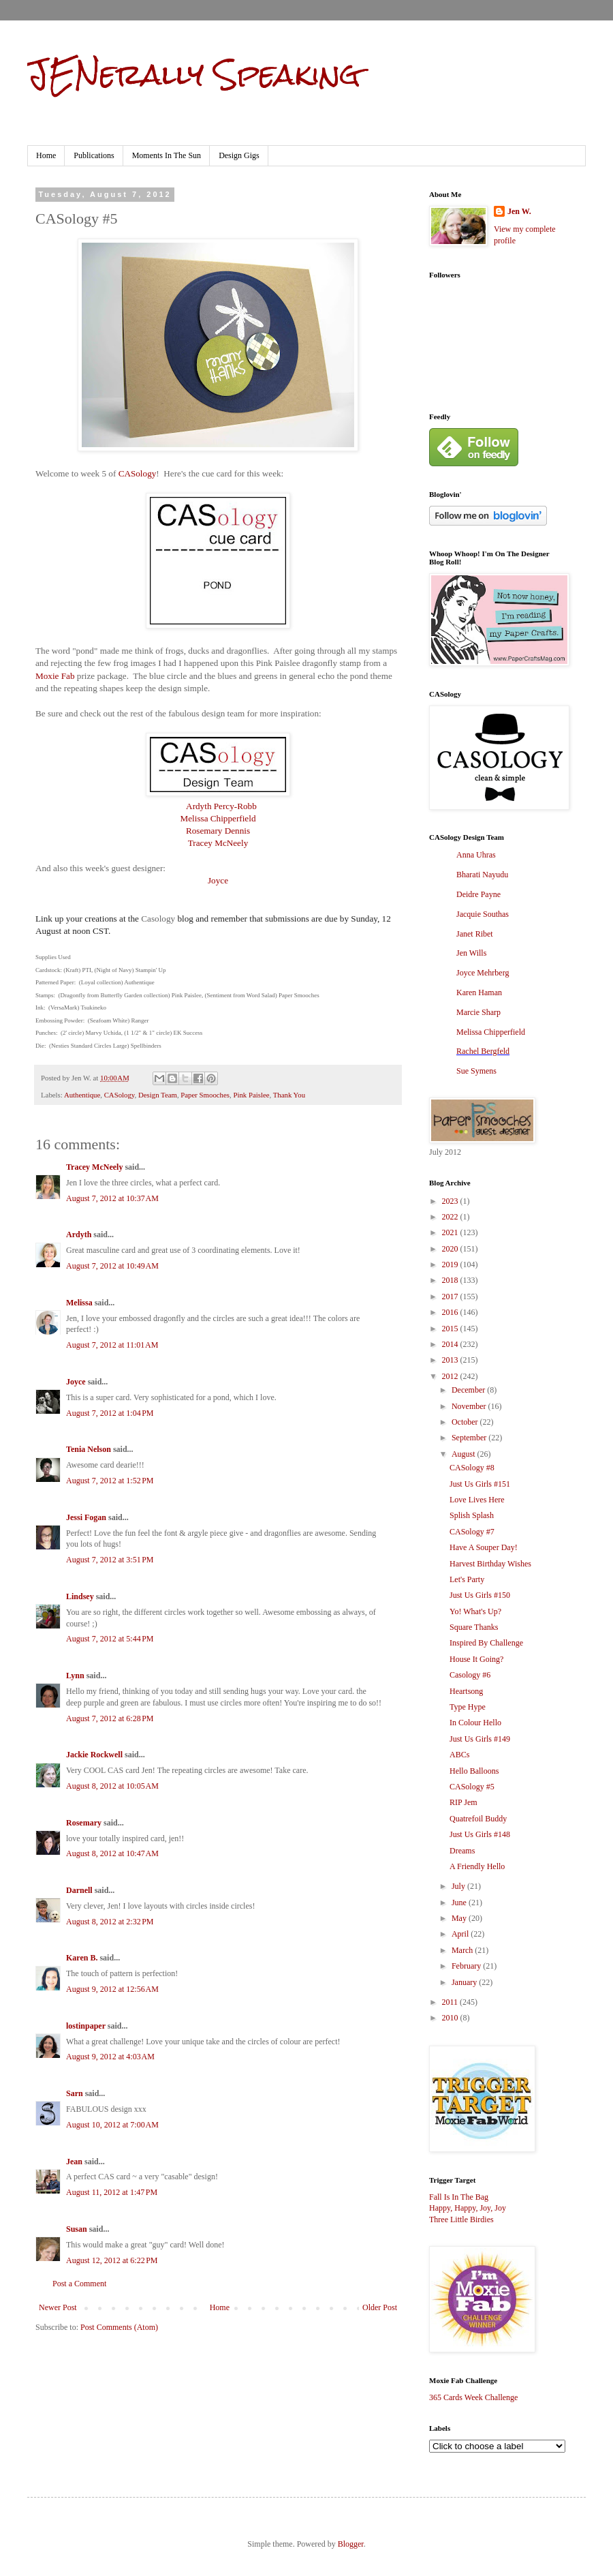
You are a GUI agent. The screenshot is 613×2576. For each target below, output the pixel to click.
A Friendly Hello (477, 1866)
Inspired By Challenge (486, 1643)
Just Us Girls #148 (480, 1834)
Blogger (351, 2544)
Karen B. (81, 1958)
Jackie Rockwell (94, 1754)
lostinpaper (86, 2026)
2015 (451, 1328)
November (470, 1406)
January (465, 1982)
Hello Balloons (474, 1771)
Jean (74, 2161)
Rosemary (83, 1823)
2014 (451, 1344)
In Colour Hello (475, 1722)
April (461, 1934)
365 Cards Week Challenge (473, 2397)
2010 (451, 2017)
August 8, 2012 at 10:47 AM (112, 1853)
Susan (76, 2229)
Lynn (75, 1675)
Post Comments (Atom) (119, 2327)
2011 (451, 2002)
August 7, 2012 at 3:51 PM (110, 1559)
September (470, 1437)
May (460, 1918)
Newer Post (58, 2307)
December (469, 1390)
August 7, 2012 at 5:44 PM (110, 1638)
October (466, 1422)
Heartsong (466, 1691)
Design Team (157, 1095)
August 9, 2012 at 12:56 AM (112, 1989)
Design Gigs (239, 155)
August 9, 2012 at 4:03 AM (110, 2056)
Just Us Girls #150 (480, 1595)
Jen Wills (471, 953)
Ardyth (78, 1234)
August (464, 1454)
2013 (451, 1360)
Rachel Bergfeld (482, 1051)
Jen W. (519, 211)
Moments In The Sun (166, 155)
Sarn (74, 2093)
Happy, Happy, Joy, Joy (467, 2208)
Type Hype (468, 1707)
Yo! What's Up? (475, 1611)
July (459, 1886)
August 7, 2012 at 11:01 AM (112, 1345)
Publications (94, 155)
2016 (451, 1312)
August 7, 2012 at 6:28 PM (110, 1718)
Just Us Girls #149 (480, 1739)
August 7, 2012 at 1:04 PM (110, 1413)
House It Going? (476, 1659)
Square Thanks (474, 1627)
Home (46, 155)
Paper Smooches (205, 1095)
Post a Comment (79, 2283)
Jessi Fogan (86, 1517)
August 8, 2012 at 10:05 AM (112, 1786)
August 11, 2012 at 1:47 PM (111, 2192)
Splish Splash (472, 1515)
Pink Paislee (251, 1095)
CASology (138, 473)
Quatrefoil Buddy (478, 1818)
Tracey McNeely (218, 843)
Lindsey (80, 1596)
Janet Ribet (474, 934)
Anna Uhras (476, 855)
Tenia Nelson (88, 1449)
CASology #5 (472, 1786)
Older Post (379, 2307)
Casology (158, 918)
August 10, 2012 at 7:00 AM (112, 2125)
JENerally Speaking (193, 74)
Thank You (289, 1095)
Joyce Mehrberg (482, 973)
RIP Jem (463, 1802)
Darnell (79, 1890)
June (460, 1902)
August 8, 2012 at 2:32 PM (110, 1921)
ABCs (459, 1754)
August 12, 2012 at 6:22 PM (112, 2260)
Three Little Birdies (461, 2219)
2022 (451, 1217)
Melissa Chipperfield (218, 818)
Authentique (82, 1095)
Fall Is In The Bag (458, 2197)
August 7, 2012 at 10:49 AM (112, 1266)
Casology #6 (470, 1675)
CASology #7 (472, 1531)
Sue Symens (476, 1071)
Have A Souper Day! (484, 1547)
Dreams (462, 1850)
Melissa (79, 1302)
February (467, 1966)
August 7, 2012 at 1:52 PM (110, 1480)
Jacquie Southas (482, 914)
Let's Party (467, 1579)
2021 (451, 1232)
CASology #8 (472, 1467)
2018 (451, 1280)
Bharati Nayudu (482, 874)
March (463, 1950)
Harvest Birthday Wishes (490, 1564)
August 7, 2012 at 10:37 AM (112, 1198)
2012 (451, 1376)
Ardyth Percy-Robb (221, 806)
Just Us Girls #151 (480, 1484)
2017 (451, 1296)
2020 (451, 1249)
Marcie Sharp (478, 1012)
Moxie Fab (55, 676)
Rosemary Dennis (218, 830)
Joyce (218, 880)
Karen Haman (479, 992)
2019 (451, 1264)
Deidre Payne (478, 894)
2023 (451, 1201)
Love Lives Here (477, 1499)
